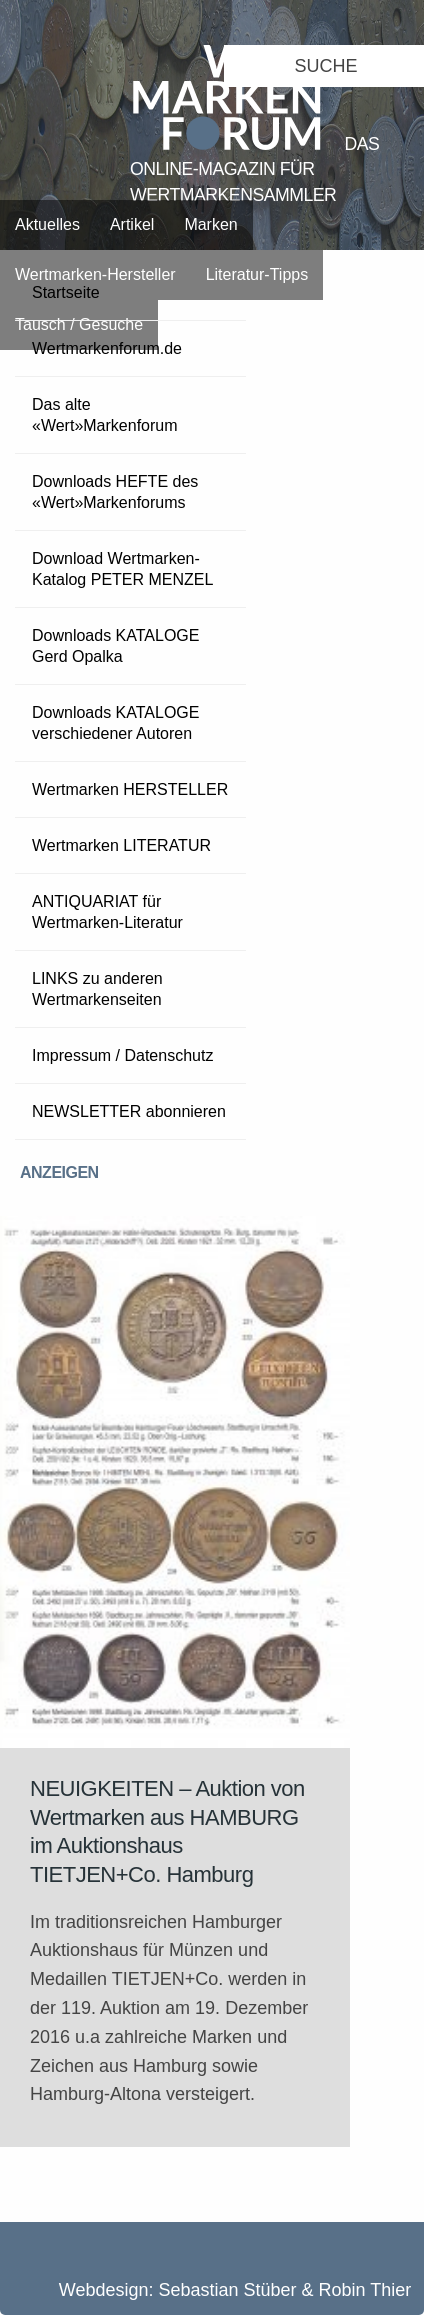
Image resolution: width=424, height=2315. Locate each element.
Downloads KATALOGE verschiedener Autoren (115, 723)
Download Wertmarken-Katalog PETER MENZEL (122, 569)
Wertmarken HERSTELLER (130, 789)
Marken (210, 224)
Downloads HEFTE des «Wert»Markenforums (115, 492)
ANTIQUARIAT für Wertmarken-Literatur (107, 912)
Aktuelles (47, 224)
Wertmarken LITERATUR (121, 845)
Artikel (132, 224)
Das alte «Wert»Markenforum (105, 415)
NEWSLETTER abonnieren (129, 1111)
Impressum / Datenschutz (122, 1055)
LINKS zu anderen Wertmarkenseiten (97, 989)
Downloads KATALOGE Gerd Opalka (115, 646)
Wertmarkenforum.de (107, 348)
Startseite (66, 292)
